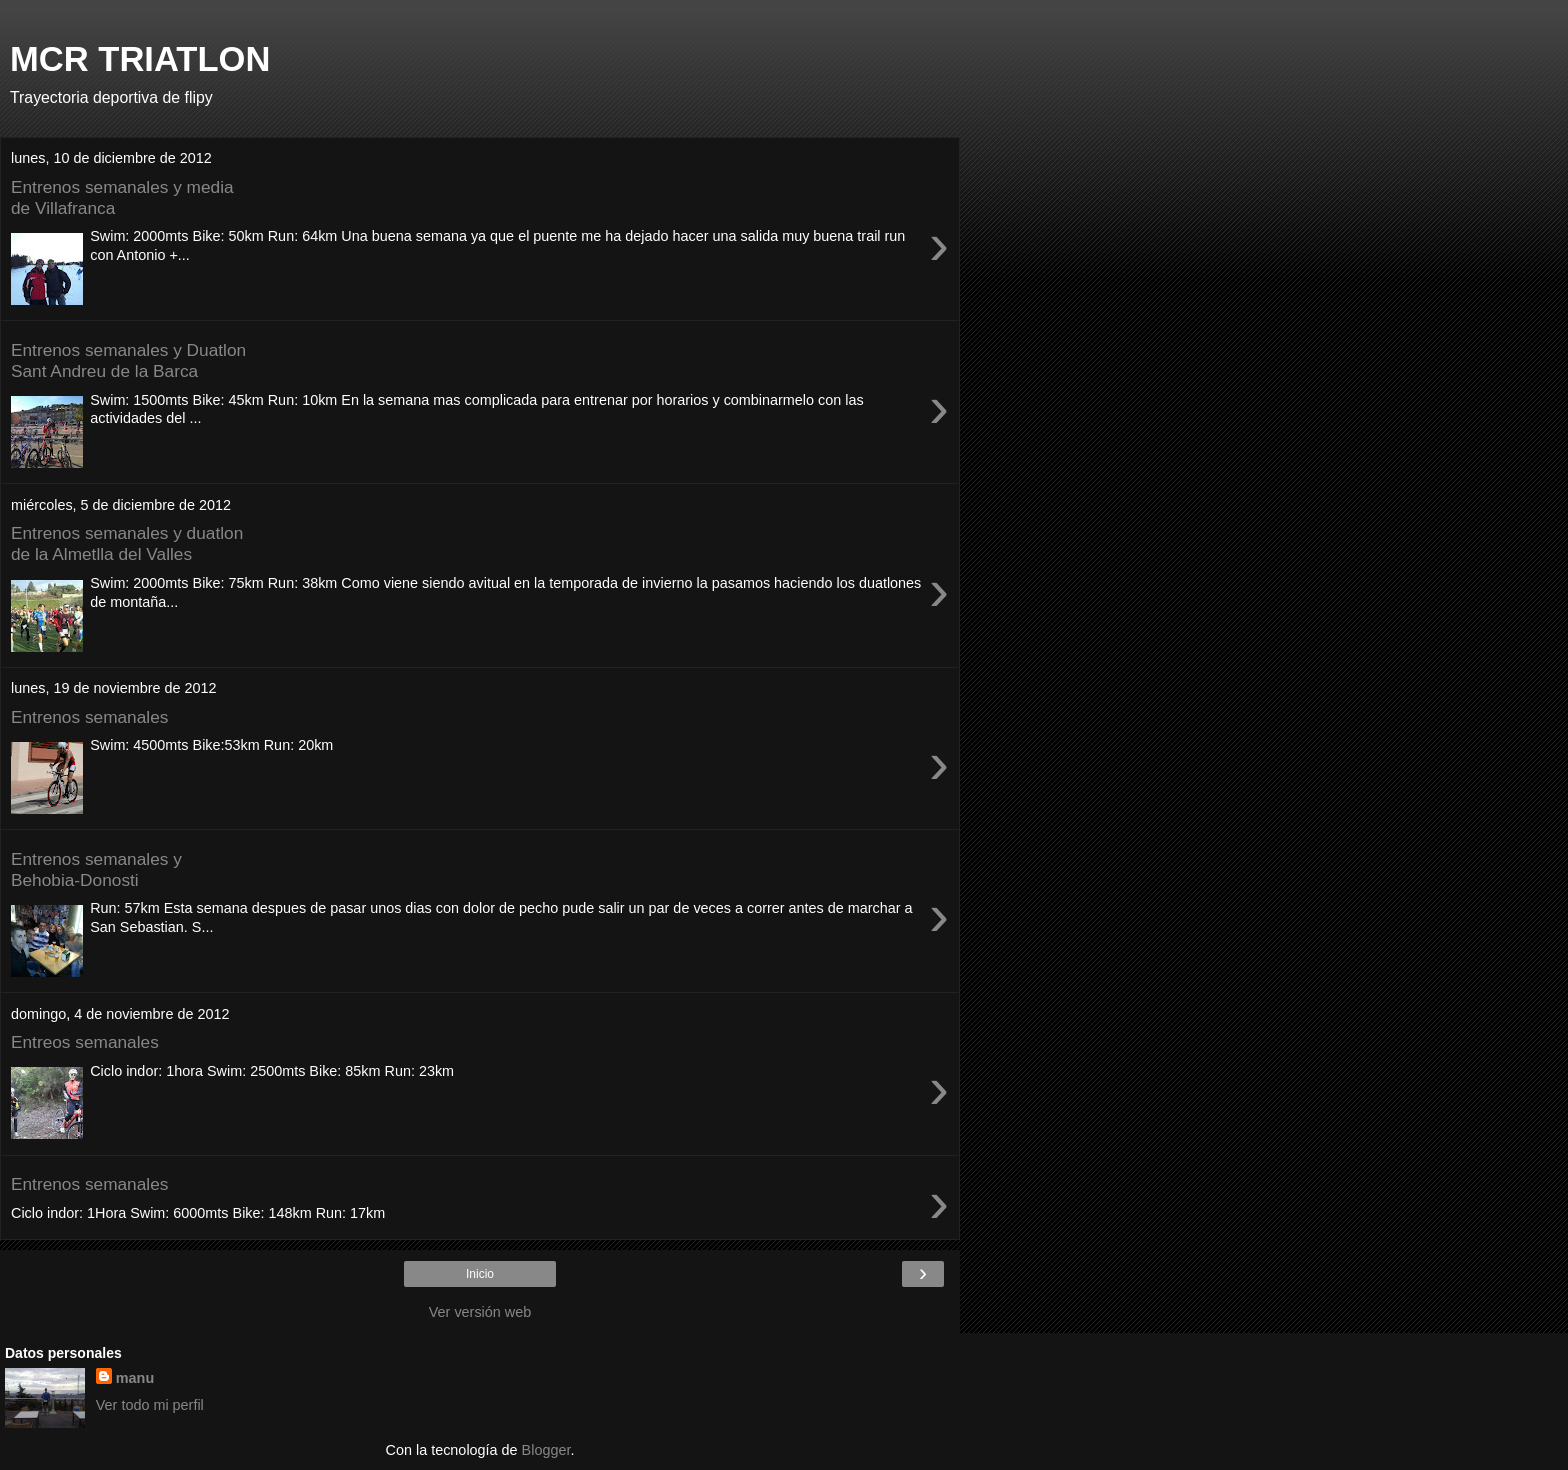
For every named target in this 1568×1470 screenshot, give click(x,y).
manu (135, 1378)
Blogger (546, 1450)
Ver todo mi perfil (150, 1405)
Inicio (480, 1274)
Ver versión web (480, 1312)
